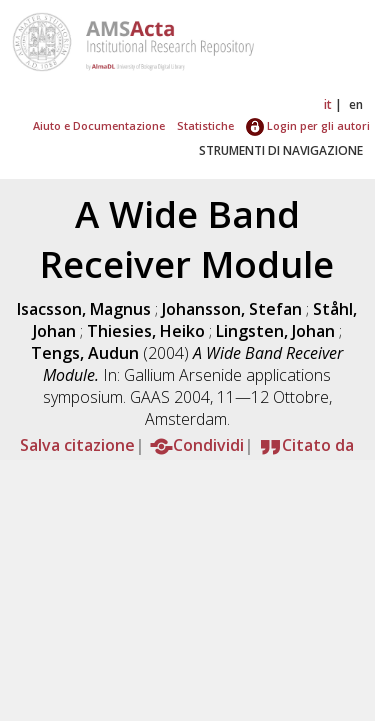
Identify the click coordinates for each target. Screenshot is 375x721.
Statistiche (205, 125)
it (328, 104)
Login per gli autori (308, 125)
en (356, 104)
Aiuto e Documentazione (99, 125)
